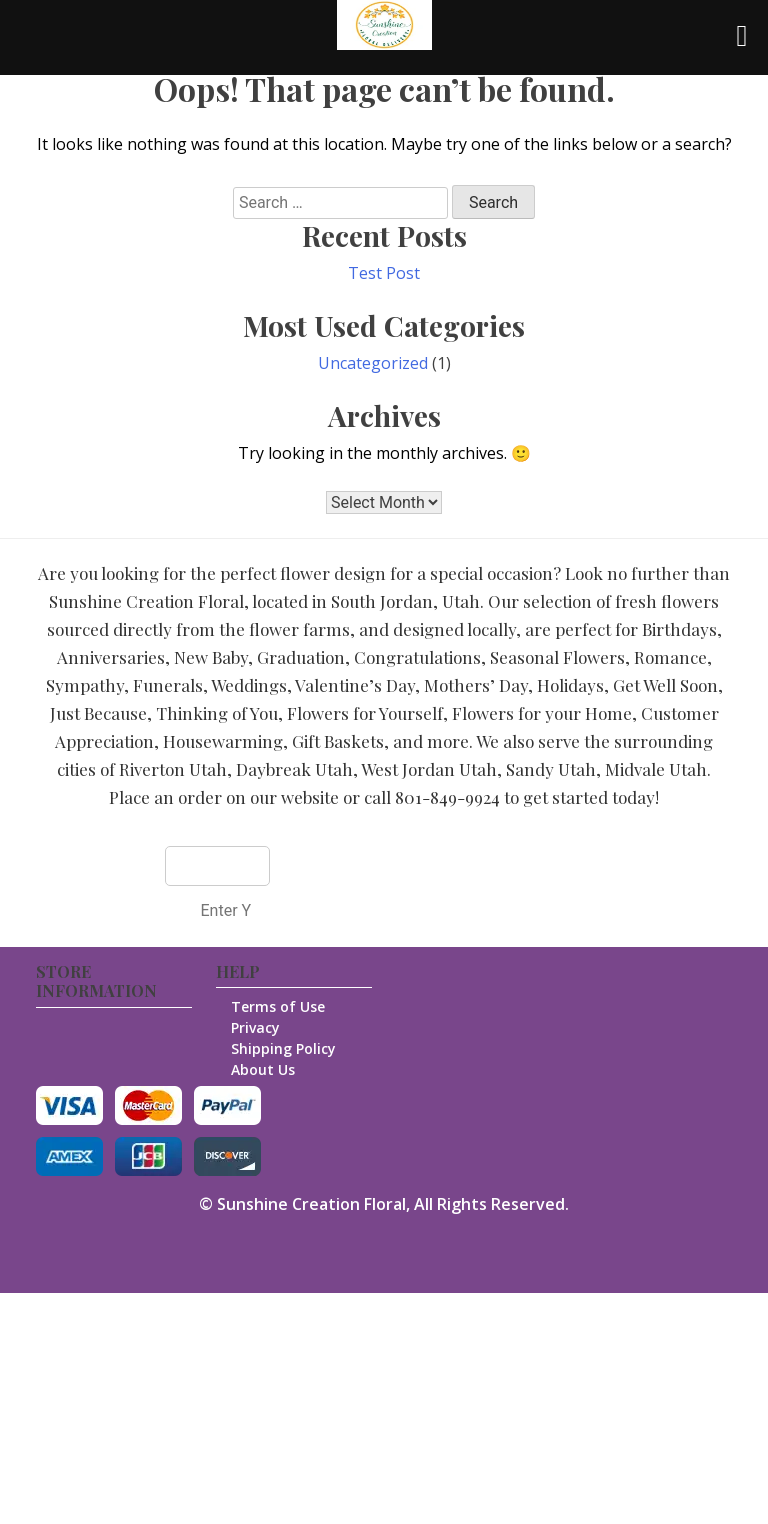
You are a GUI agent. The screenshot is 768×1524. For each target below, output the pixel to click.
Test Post (384, 273)
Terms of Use (278, 1006)
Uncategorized (373, 363)
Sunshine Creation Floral (311, 1204)
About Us (263, 1069)
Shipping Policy (283, 1048)
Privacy (255, 1027)
